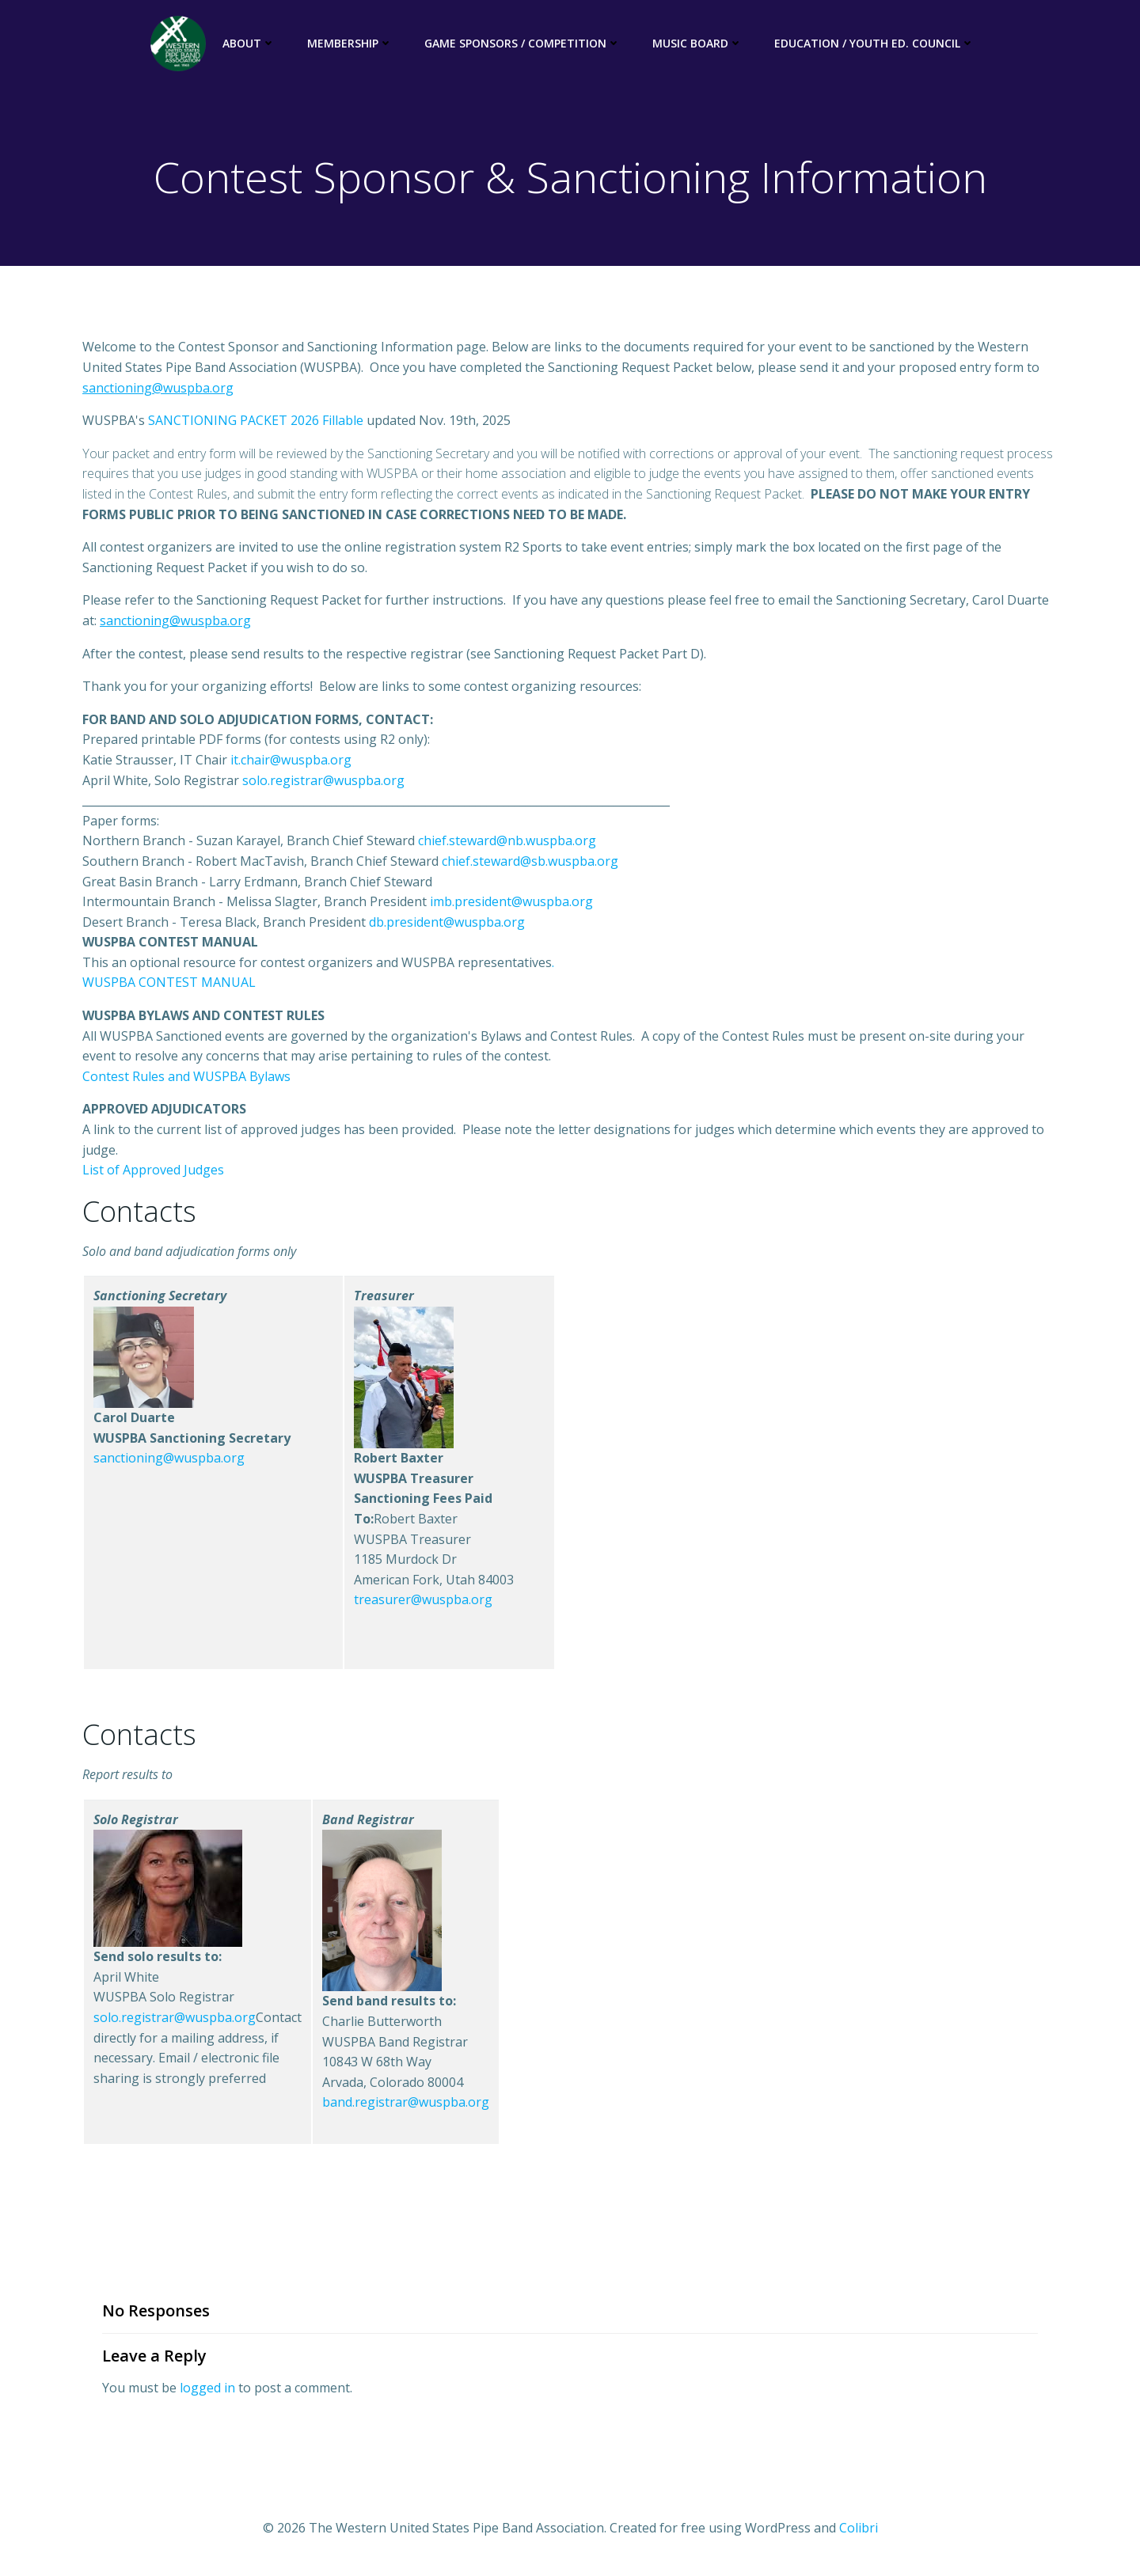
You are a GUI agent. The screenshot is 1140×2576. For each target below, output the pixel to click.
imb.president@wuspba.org (511, 903)
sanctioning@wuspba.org (169, 1459)
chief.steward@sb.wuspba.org (530, 862)
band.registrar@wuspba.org (405, 2103)
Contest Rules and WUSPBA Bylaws (186, 1077)
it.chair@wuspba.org (291, 761)
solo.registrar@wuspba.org (323, 781)
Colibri (858, 2529)
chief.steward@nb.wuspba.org (507, 842)
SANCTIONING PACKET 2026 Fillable (255, 422)
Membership (349, 43)
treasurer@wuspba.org (423, 1601)
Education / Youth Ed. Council (873, 43)
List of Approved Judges (153, 1171)
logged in (207, 2388)
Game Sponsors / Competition (522, 43)
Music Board (697, 43)
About (248, 43)
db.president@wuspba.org (447, 922)
